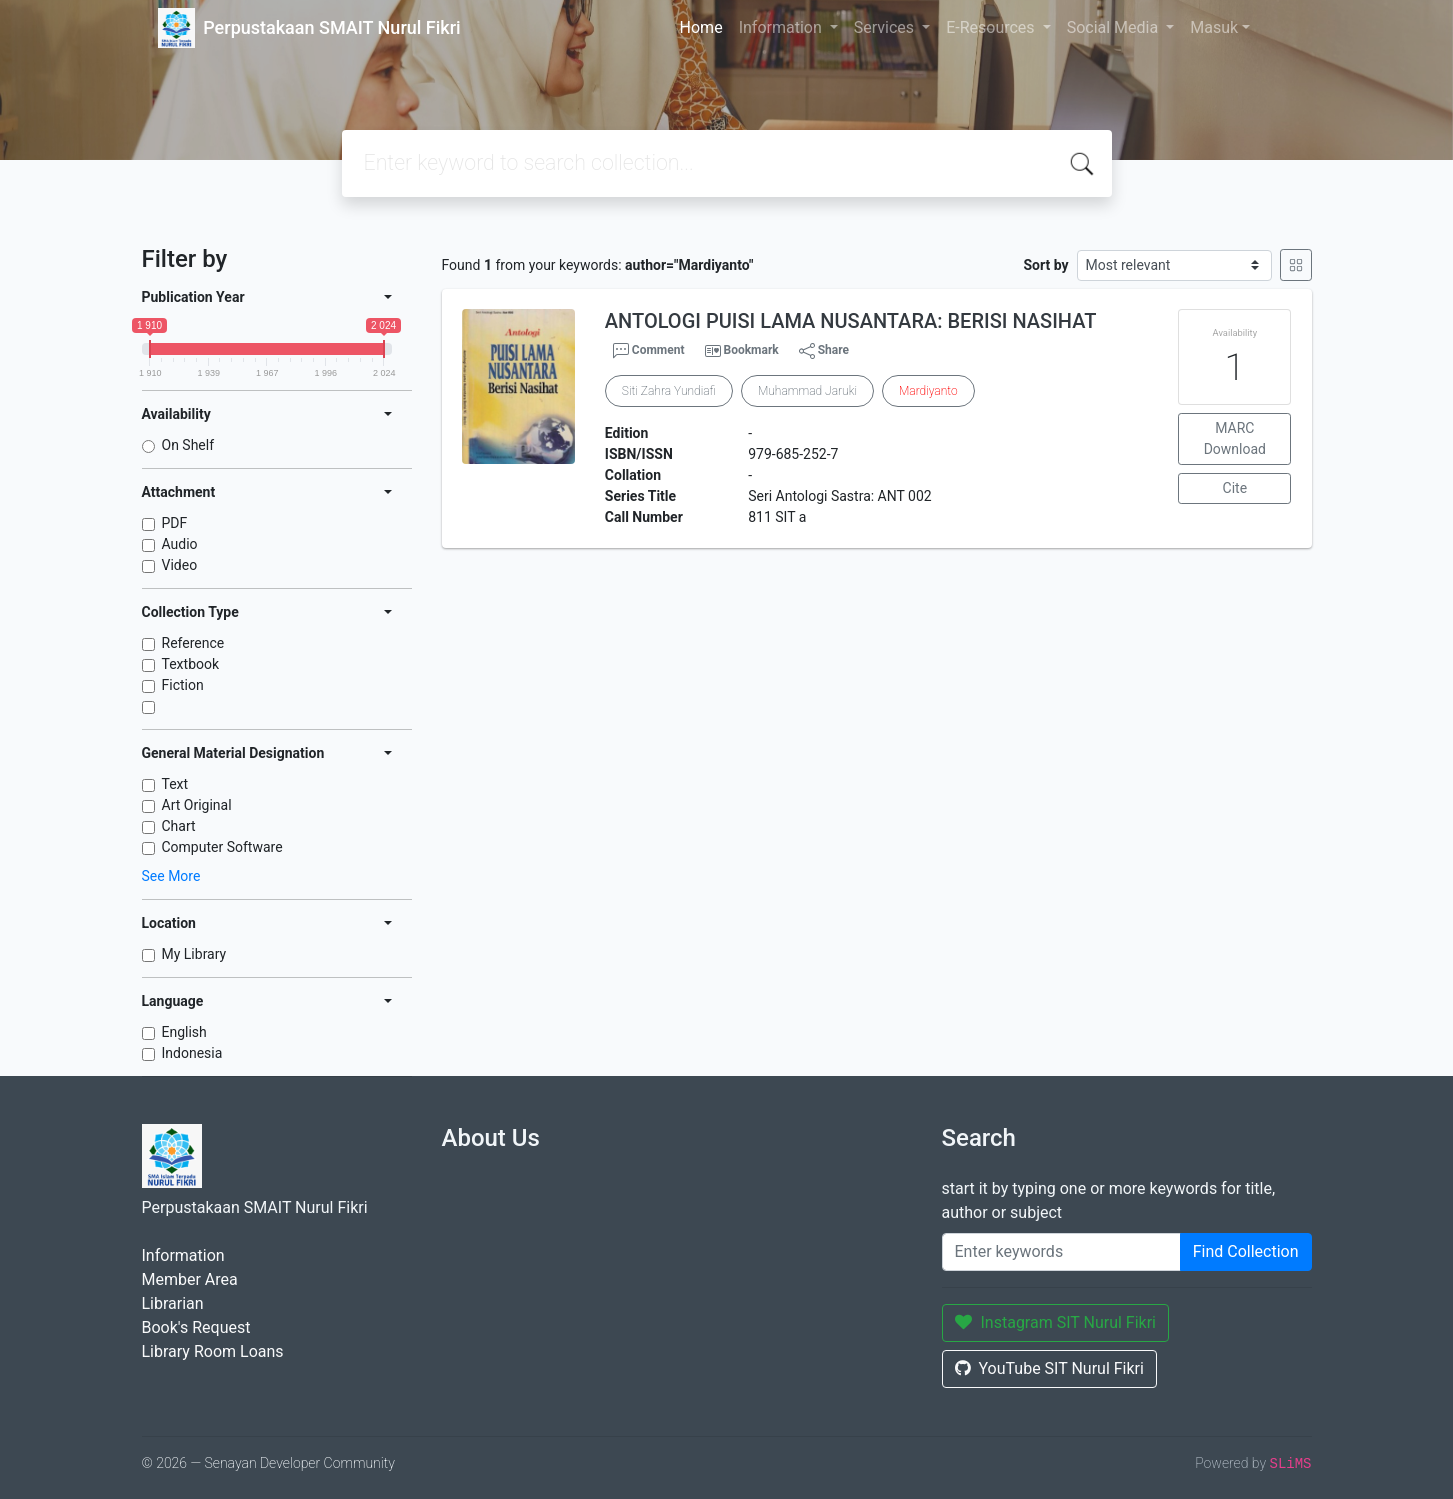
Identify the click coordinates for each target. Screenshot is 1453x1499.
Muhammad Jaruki (807, 391)
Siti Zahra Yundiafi (669, 391)
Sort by (1045, 265)
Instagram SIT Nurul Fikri (1056, 1322)
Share (824, 351)
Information (782, 27)
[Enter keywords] (1061, 1252)
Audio (180, 544)
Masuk (1214, 27)
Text (175, 784)
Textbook (191, 664)
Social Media (1115, 27)
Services (886, 27)
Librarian (173, 1303)
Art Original (197, 805)
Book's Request (196, 1327)
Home (701, 27)
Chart (179, 826)
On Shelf (188, 445)
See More (171, 876)
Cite (1235, 488)
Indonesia (192, 1053)
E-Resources (992, 27)
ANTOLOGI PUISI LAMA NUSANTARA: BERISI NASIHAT (851, 321)
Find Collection (1246, 1251)
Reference (193, 643)
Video (180, 565)
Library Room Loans (213, 1351)
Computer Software (222, 847)
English (184, 1032)
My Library (194, 954)
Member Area (190, 1279)
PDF (175, 523)
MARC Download (1235, 438)
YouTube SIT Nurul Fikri (1049, 1368)
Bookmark (750, 350)
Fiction (183, 685)
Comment (649, 351)
